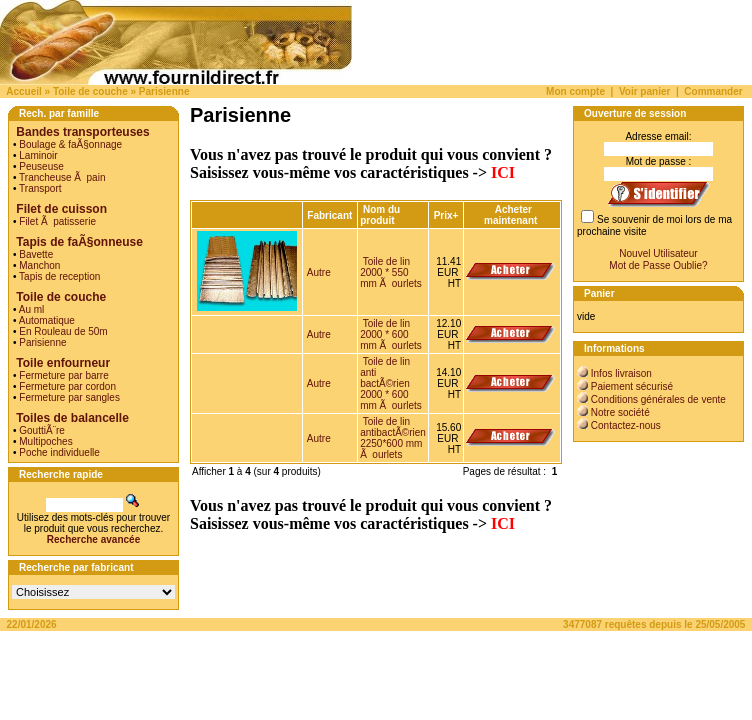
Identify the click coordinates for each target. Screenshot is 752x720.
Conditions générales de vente (658, 399)
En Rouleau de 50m (63, 331)
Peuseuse (41, 166)
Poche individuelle (59, 452)
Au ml (32, 309)
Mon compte (575, 91)
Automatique (47, 320)
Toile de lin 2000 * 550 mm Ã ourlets (391, 272)
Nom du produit (380, 215)
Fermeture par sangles (69, 397)
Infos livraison (621, 373)
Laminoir (38, 155)
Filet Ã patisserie (57, 221)
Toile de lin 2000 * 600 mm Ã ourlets (391, 334)
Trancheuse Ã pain (62, 177)
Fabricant (329, 215)
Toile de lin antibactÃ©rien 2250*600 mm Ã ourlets (393, 438)
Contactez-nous (626, 425)
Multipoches (45, 441)
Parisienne (164, 91)
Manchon (39, 265)
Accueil (24, 91)
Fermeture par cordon (67, 386)
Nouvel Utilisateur (658, 253)
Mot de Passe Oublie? (658, 265)
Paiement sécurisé (632, 386)
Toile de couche (90, 91)
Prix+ (446, 215)
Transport (40, 188)
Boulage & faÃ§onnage (70, 144)
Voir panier (645, 91)
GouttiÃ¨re (42, 430)
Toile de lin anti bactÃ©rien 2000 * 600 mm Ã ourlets (391, 383)
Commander (713, 91)
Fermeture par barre (63, 375)
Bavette (36, 254)
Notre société (620, 412)
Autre (319, 272)
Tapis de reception (59, 276)
